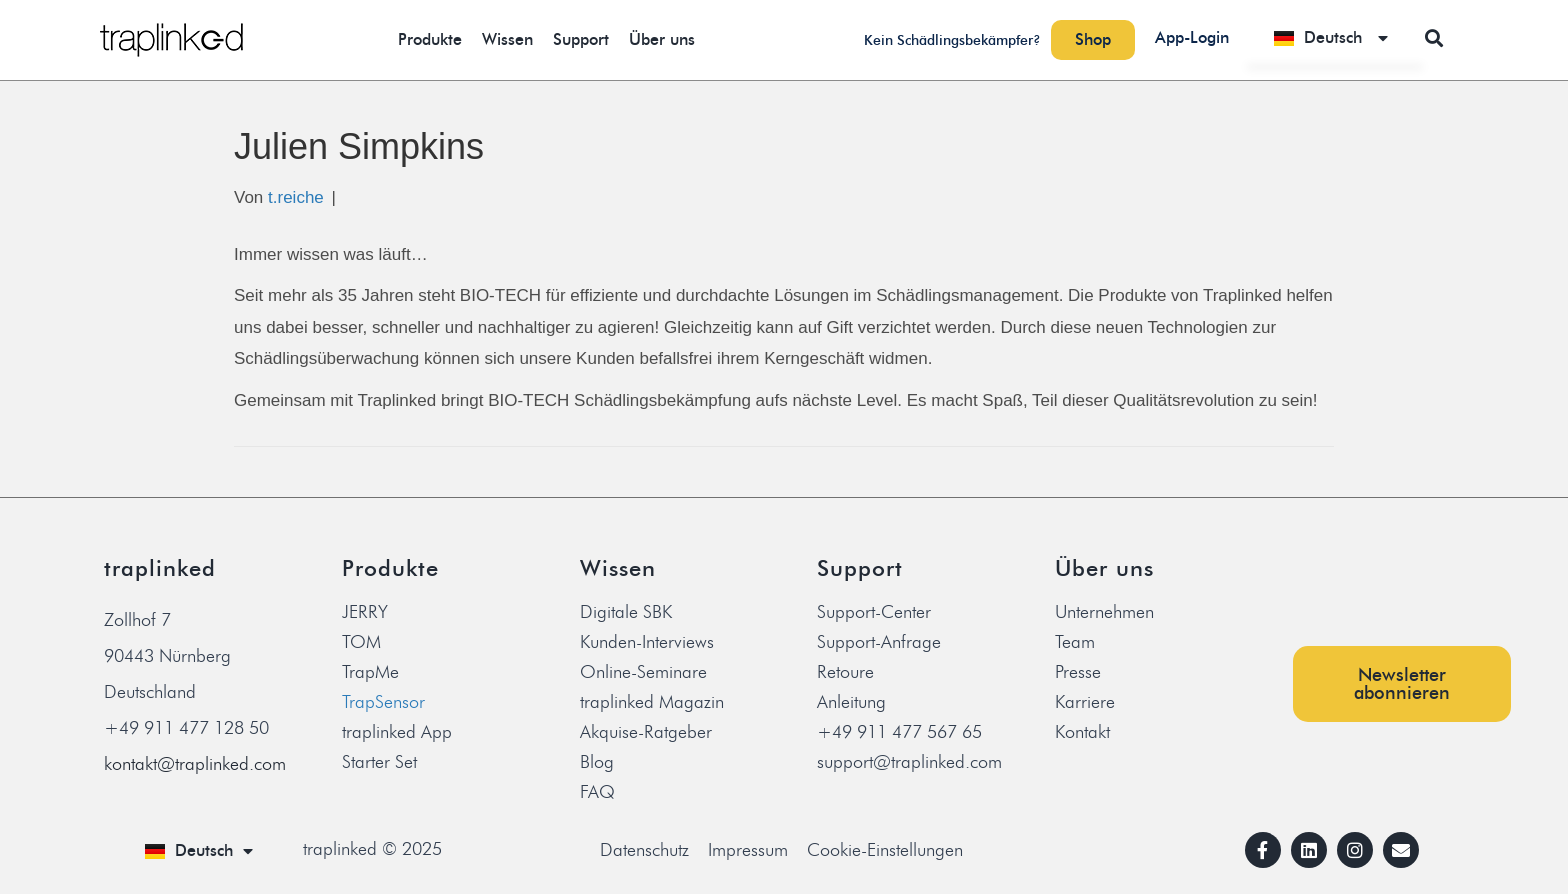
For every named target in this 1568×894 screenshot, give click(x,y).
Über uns (662, 39)
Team (1075, 642)
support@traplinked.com (909, 762)
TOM (361, 642)
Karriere (1085, 702)
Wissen (507, 39)
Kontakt (1082, 732)
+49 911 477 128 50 (186, 728)
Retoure (845, 672)
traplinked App (397, 732)
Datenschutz (644, 850)
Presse (1078, 672)
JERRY (365, 612)
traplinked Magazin (652, 702)
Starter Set (379, 762)
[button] (1434, 37)
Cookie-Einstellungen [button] (885, 850)
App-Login (1192, 37)
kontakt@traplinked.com (195, 764)
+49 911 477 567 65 (899, 732)
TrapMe (370, 672)
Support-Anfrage (879, 642)
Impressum (748, 850)
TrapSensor (383, 702)
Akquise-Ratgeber (646, 732)
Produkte (430, 39)
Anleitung (851, 702)
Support (581, 39)
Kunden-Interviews (647, 642)
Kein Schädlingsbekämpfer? (952, 40)
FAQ (597, 792)
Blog (597, 762)
